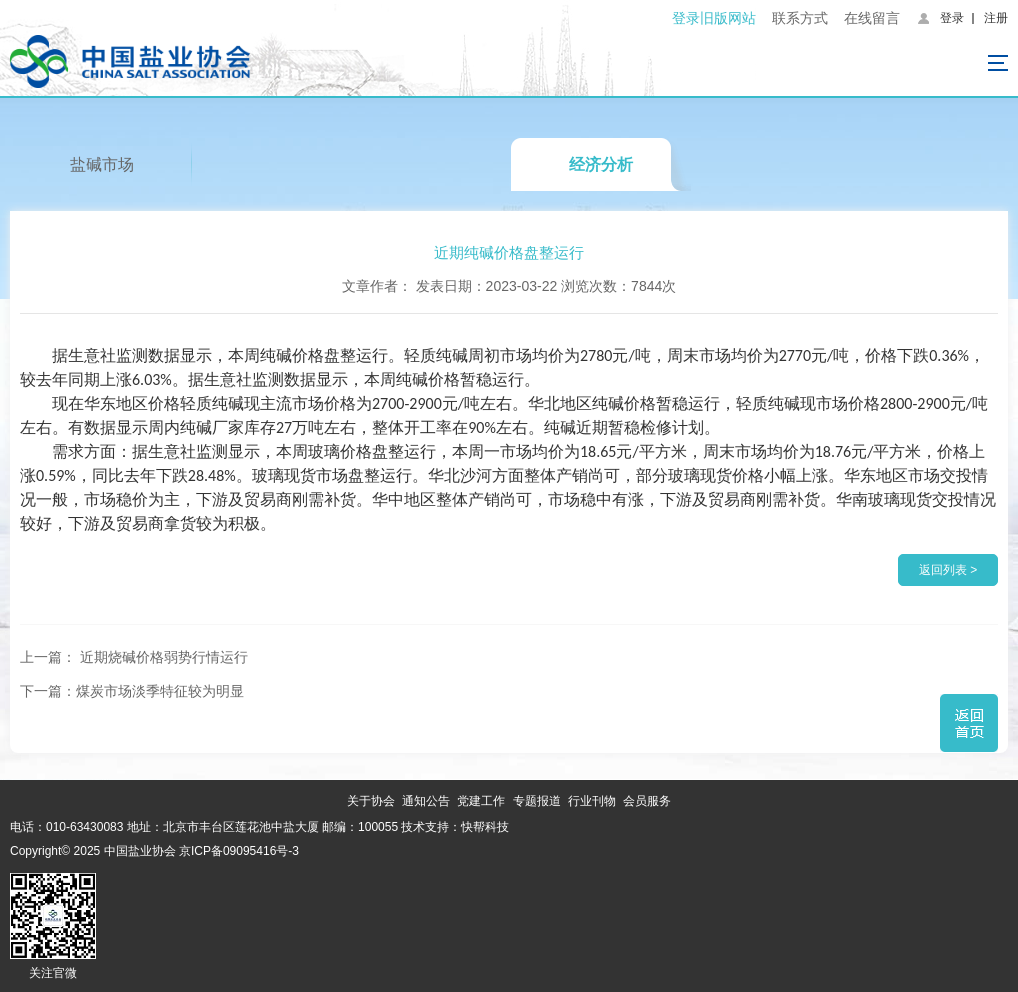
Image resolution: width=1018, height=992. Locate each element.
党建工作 (481, 801)
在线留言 (872, 18)
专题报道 (537, 801)
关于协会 (371, 801)
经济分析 (601, 164)
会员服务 (647, 801)
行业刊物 (592, 801)
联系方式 (800, 18)
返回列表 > (948, 570)
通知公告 (426, 801)
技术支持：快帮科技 (453, 827)
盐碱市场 (102, 164)
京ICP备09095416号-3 (239, 851)
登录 (952, 18)
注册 (996, 18)
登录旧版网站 (714, 18)
